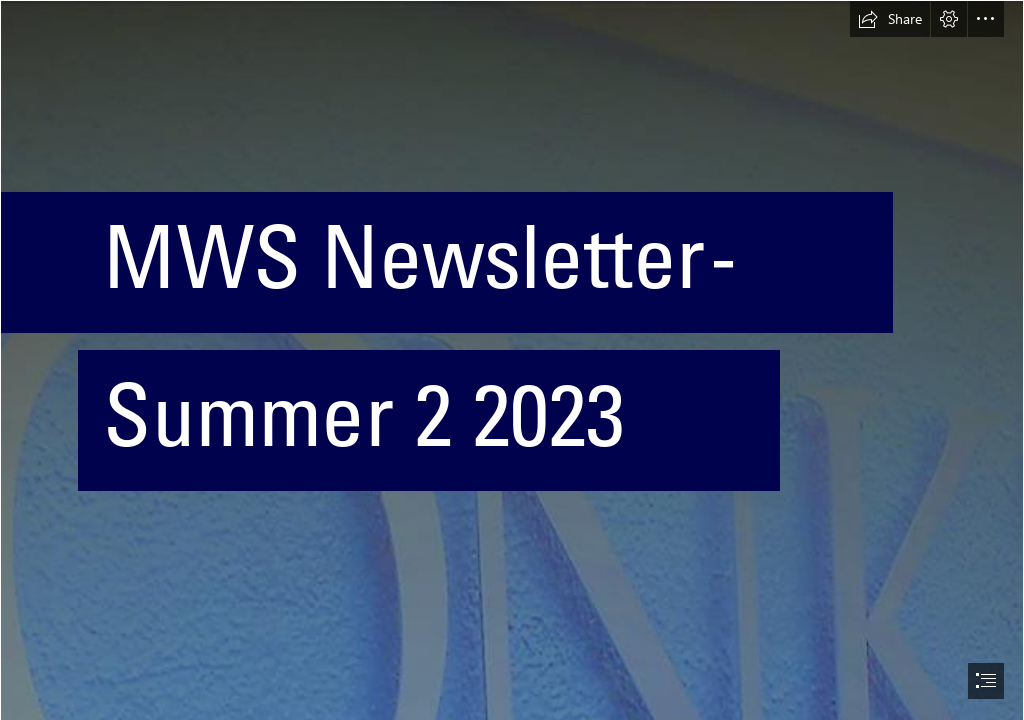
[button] (890, 19)
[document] (512, 360)
